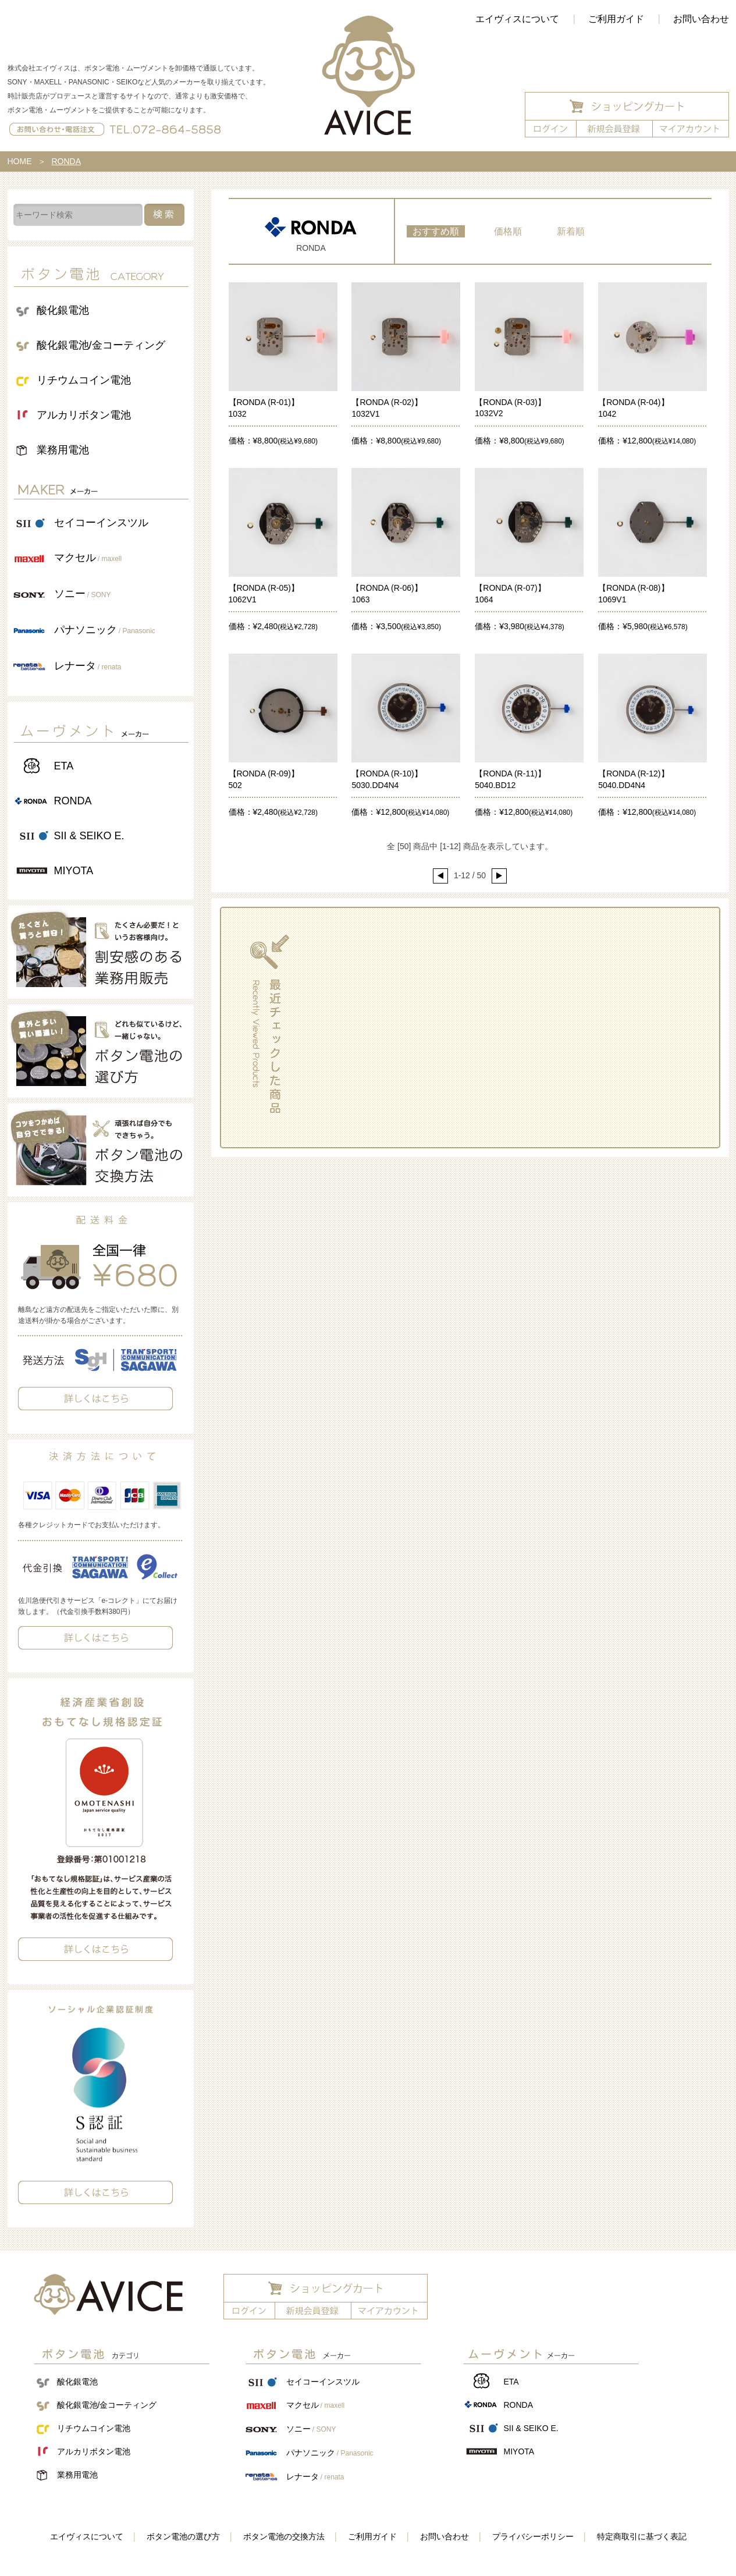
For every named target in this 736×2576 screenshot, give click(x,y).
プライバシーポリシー (533, 2536)
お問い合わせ (444, 2536)
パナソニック (104, 630)
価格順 (508, 231)
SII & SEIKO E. (89, 836)
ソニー (82, 593)
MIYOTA (74, 871)
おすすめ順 (436, 231)
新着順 (571, 231)
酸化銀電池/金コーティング (101, 345)
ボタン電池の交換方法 (284, 2536)
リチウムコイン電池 (84, 380)
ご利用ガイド (616, 19)
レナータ (88, 666)
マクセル (88, 557)
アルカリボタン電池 (84, 415)
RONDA (73, 801)
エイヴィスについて (517, 19)
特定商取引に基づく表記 (642, 2536)
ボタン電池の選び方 (183, 2536)
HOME (20, 161)
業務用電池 (63, 450)
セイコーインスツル (101, 522)
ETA (64, 766)
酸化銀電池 (63, 310)
